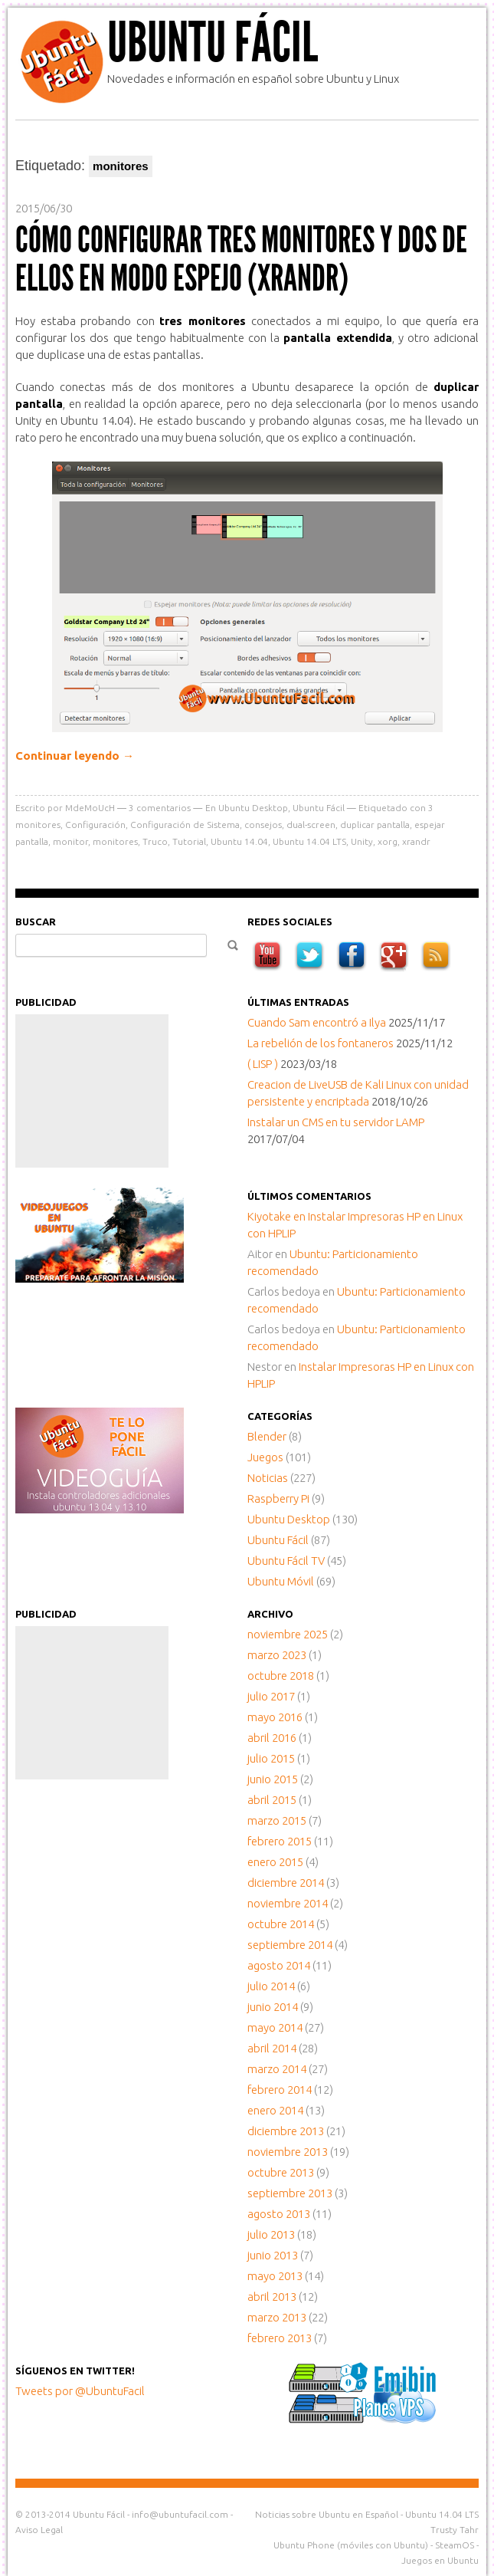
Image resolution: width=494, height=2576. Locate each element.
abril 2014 (271, 2048)
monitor (70, 841)
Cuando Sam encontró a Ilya (316, 1022)
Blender (266, 1436)
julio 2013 (271, 2234)
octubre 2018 (280, 1675)
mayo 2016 (275, 1716)
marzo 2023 (276, 1654)
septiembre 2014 (289, 1944)
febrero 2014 (279, 2089)
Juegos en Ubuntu (440, 2560)
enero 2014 (275, 2110)
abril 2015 (271, 1799)
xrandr (416, 841)
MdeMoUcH (90, 808)
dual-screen (310, 825)
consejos (263, 825)
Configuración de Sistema (185, 825)
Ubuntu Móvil (280, 1581)
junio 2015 (272, 1779)
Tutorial (189, 841)
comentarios (160, 808)
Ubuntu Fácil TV (286, 1560)
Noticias (267, 1477)
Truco (155, 841)
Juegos (265, 1457)
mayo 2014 (275, 2027)
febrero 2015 (279, 1841)
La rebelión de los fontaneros (320, 1043)
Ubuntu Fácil (212, 42)
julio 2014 (271, 1986)
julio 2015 (271, 1758)
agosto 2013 (278, 2213)
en (277, 1216)
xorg (387, 841)
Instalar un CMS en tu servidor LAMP (335, 1122)
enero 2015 (275, 1861)
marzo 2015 (276, 1820)
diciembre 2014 (285, 1882)
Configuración (95, 825)
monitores (115, 841)
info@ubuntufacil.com (180, 2514)
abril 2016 (271, 1737)
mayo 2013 (275, 2275)
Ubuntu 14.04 (239, 841)
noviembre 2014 (287, 1903)
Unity (362, 841)
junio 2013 (272, 2255)
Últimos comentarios (309, 1196)
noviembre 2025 (287, 1634)
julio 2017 (271, 1696)
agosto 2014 (278, 1965)
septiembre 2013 (289, 2193)
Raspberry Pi (278, 1498)
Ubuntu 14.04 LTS (309, 841)
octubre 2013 (280, 2172)
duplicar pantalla (375, 825)
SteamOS (454, 2545)
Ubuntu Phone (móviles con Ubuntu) (350, 2545)
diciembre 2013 (285, 2130)
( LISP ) (262, 1063)
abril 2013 (271, 2296)
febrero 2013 (279, 2337)
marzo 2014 (276, 2068)
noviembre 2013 (287, 2151)
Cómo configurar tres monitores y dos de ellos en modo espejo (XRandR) (241, 259)
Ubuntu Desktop (253, 808)
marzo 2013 (276, 2317)
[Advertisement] (91, 1091)
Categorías (279, 1416)
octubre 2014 (280, 1923)
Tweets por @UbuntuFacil (80, 2390)
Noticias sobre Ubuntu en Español (326, 2514)
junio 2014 (272, 2006)
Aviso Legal (39, 2530)
